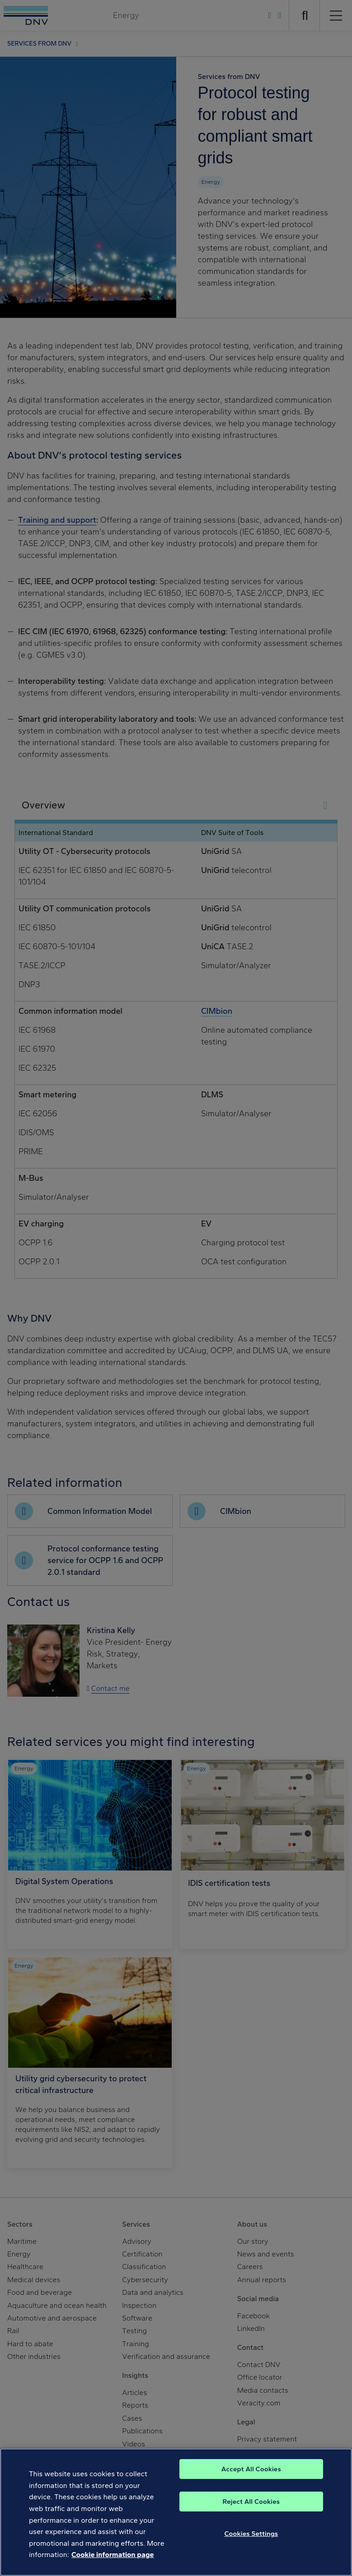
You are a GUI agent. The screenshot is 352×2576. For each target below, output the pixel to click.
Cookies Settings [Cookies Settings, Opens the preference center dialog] (251, 2544)
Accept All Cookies (251, 2479)
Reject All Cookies (251, 2512)
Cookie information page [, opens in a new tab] (112, 2565)
